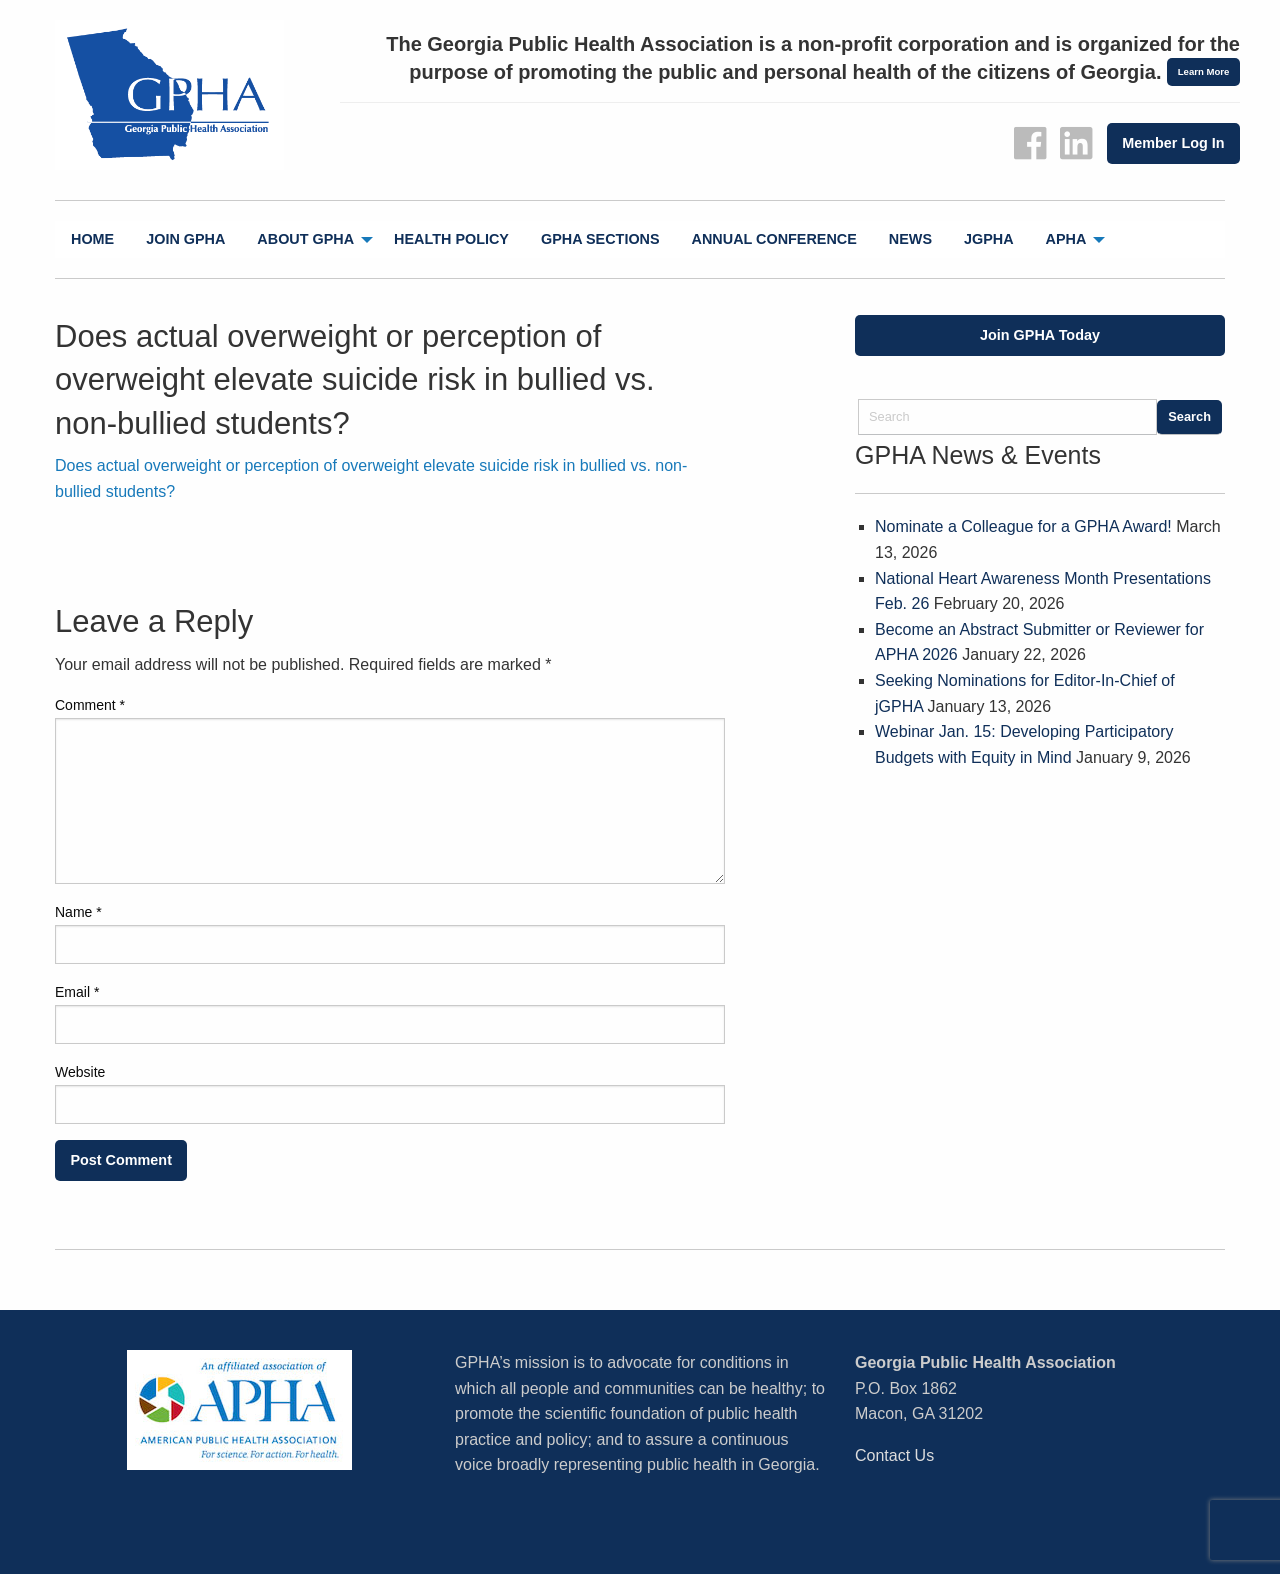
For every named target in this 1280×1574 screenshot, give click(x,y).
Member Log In (1173, 143)
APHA (1066, 239)
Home (92, 239)
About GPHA (305, 239)
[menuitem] (92, 239)
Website (80, 1072)
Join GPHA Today (1040, 335)
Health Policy (451, 239)
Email (77, 992)
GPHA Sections (600, 239)
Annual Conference (774, 239)
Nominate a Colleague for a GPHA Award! (1023, 526)
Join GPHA (185, 239)
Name (78, 912)
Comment (90, 705)
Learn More (1204, 71)
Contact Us (894, 1455)
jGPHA (989, 239)
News (910, 239)
